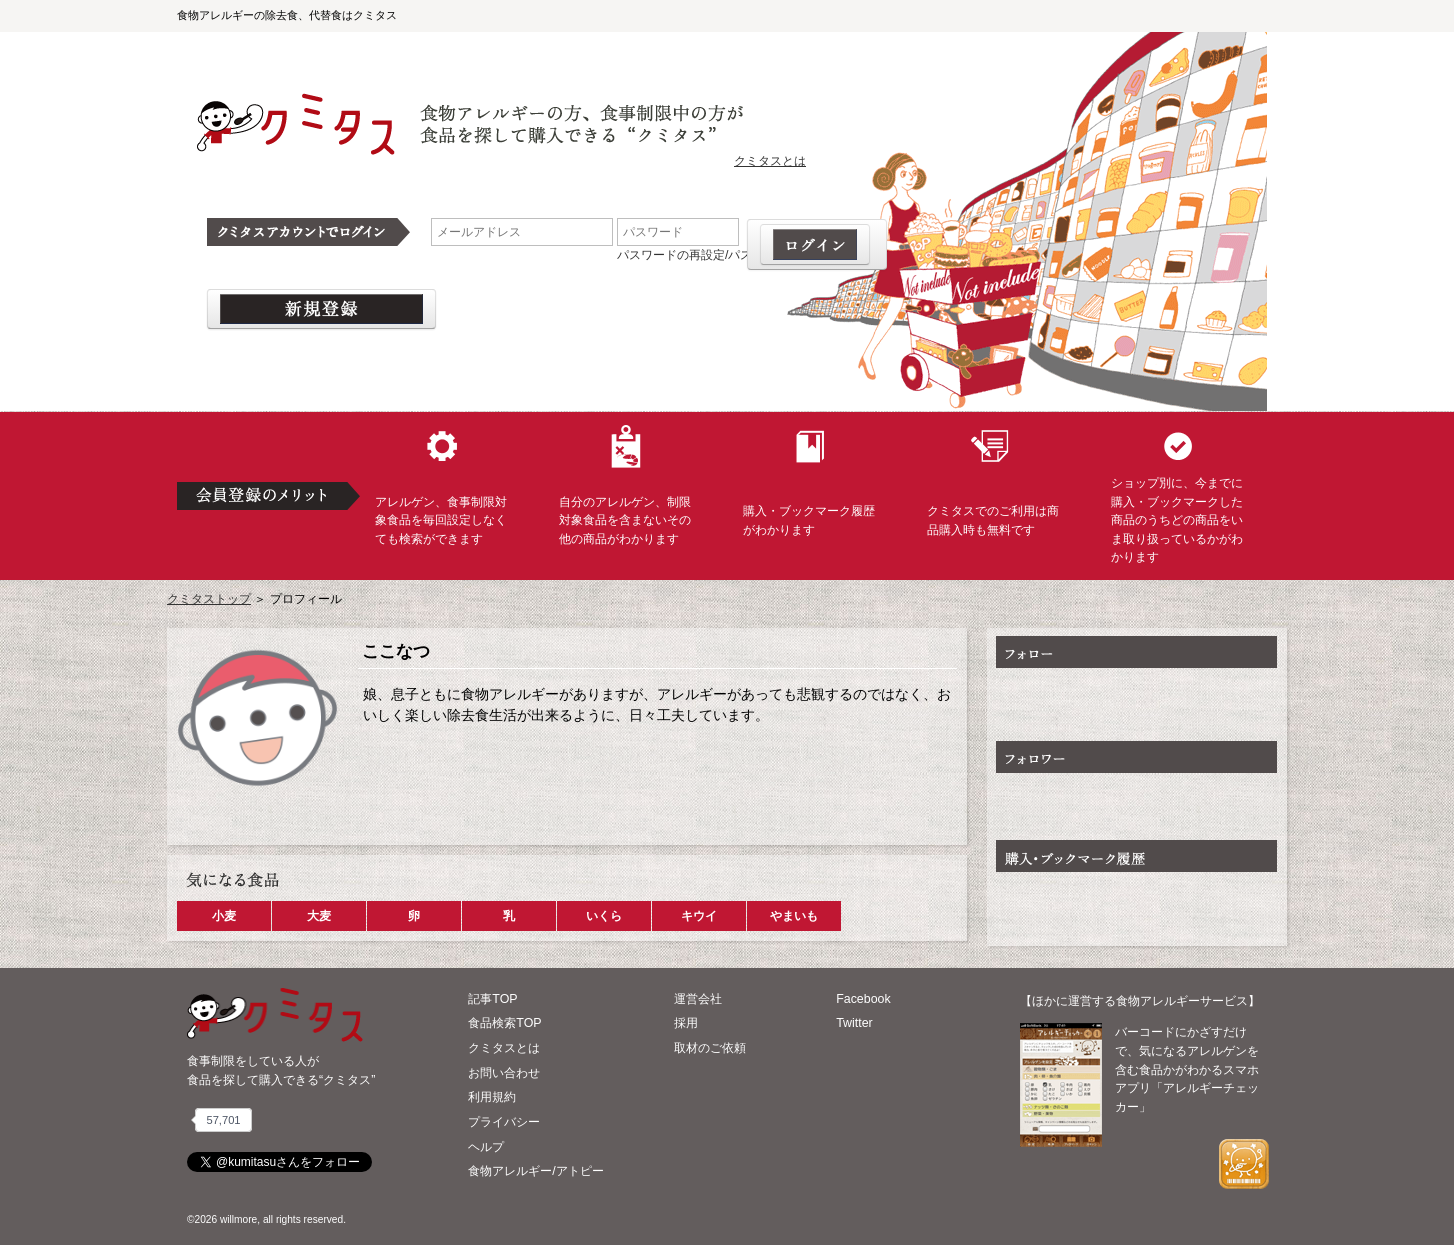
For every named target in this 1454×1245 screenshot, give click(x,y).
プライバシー (504, 1122)
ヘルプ (486, 1147)
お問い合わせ (504, 1073)
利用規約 (492, 1097)
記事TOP (492, 999)
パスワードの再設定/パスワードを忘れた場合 (738, 255)
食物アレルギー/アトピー (535, 1171)
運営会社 (698, 999)
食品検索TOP (504, 1023)
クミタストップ (209, 599)
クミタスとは (770, 161)
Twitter (854, 1023)
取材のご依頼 (710, 1048)
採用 (686, 1023)
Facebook (863, 999)
